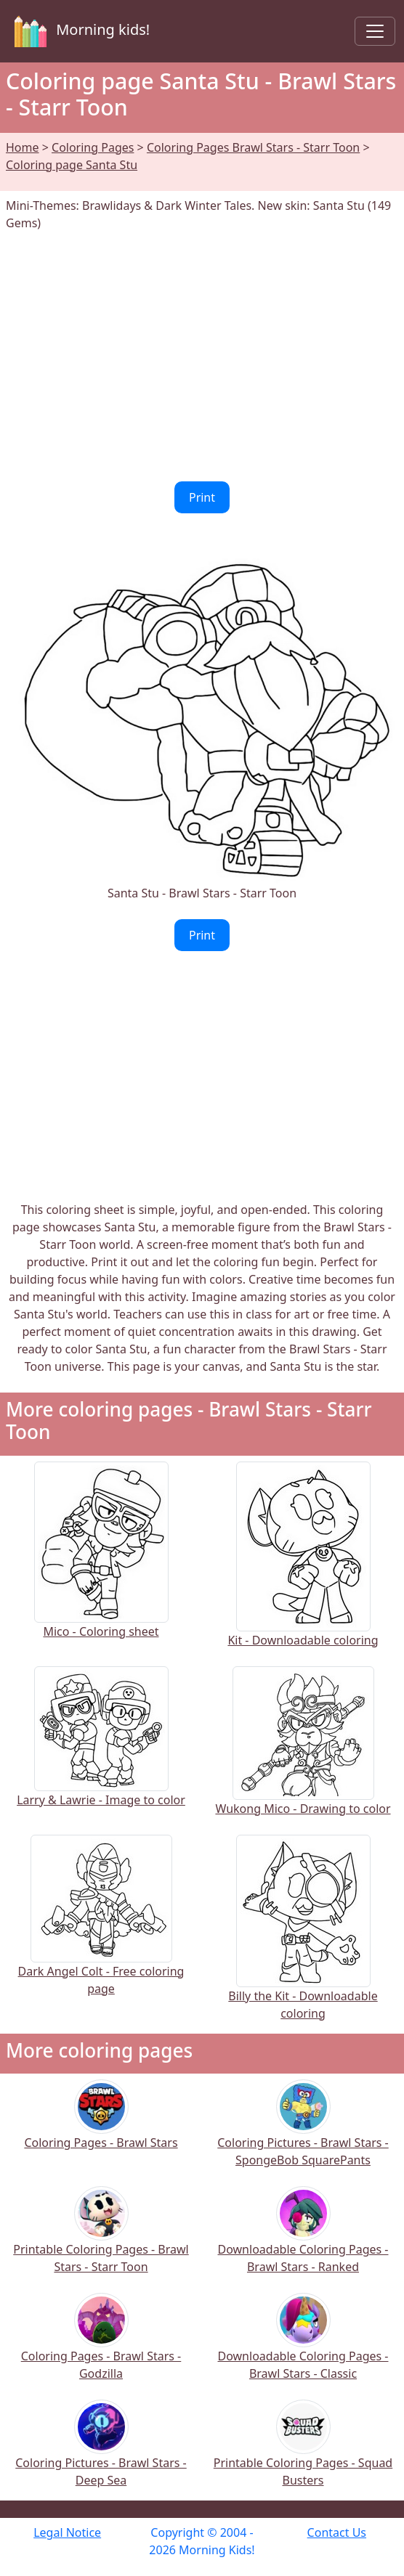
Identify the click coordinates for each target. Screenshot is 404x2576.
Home (22, 147)
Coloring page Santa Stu (71, 165)
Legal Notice (67, 2532)
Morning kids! (79, 31)
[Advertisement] (202, 356)
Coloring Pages (93, 147)
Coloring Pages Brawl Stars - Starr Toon (253, 147)
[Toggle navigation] (375, 31)
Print (202, 497)
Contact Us (336, 2532)
